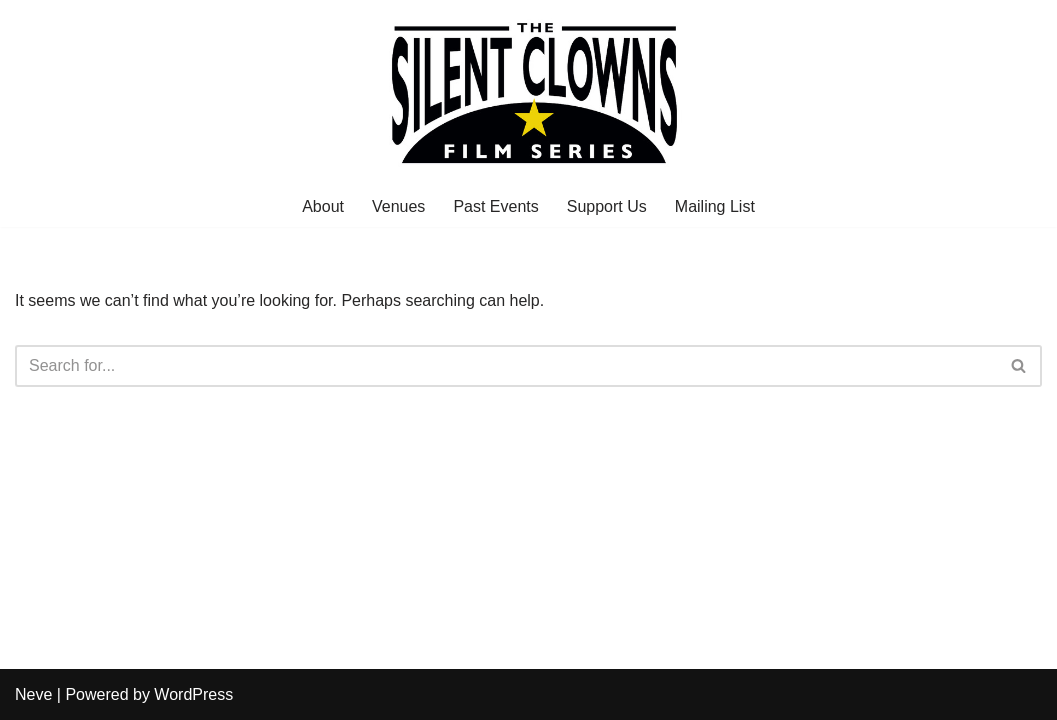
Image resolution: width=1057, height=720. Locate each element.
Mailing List (715, 206)
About (323, 206)
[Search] (506, 366)
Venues (398, 206)
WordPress (193, 694)
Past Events (495, 206)
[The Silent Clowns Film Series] (529, 92)
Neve (33, 694)
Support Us (607, 206)
